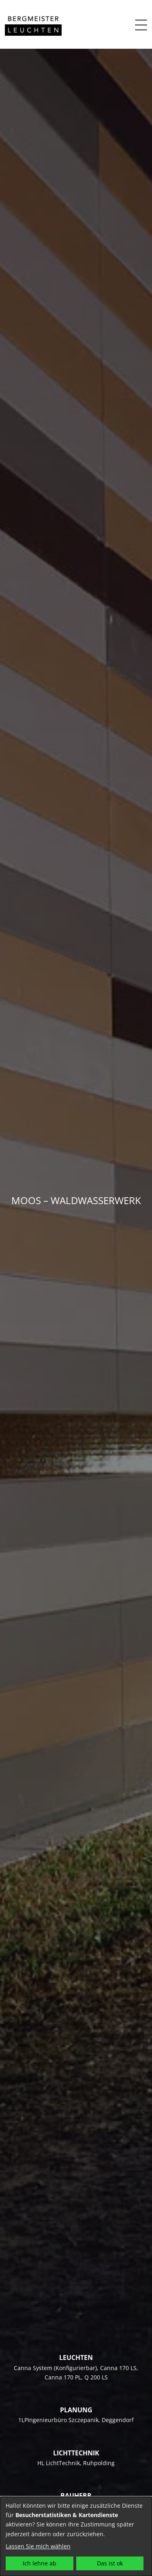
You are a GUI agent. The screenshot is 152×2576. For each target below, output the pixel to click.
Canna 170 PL (63, 2377)
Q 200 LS (96, 2377)
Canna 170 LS (118, 2368)
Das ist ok (110, 2563)
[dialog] (76, 2536)
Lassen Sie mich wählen (38, 2546)
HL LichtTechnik (58, 2463)
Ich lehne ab (39, 2563)
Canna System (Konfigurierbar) (55, 2368)
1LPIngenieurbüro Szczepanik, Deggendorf (76, 2420)
